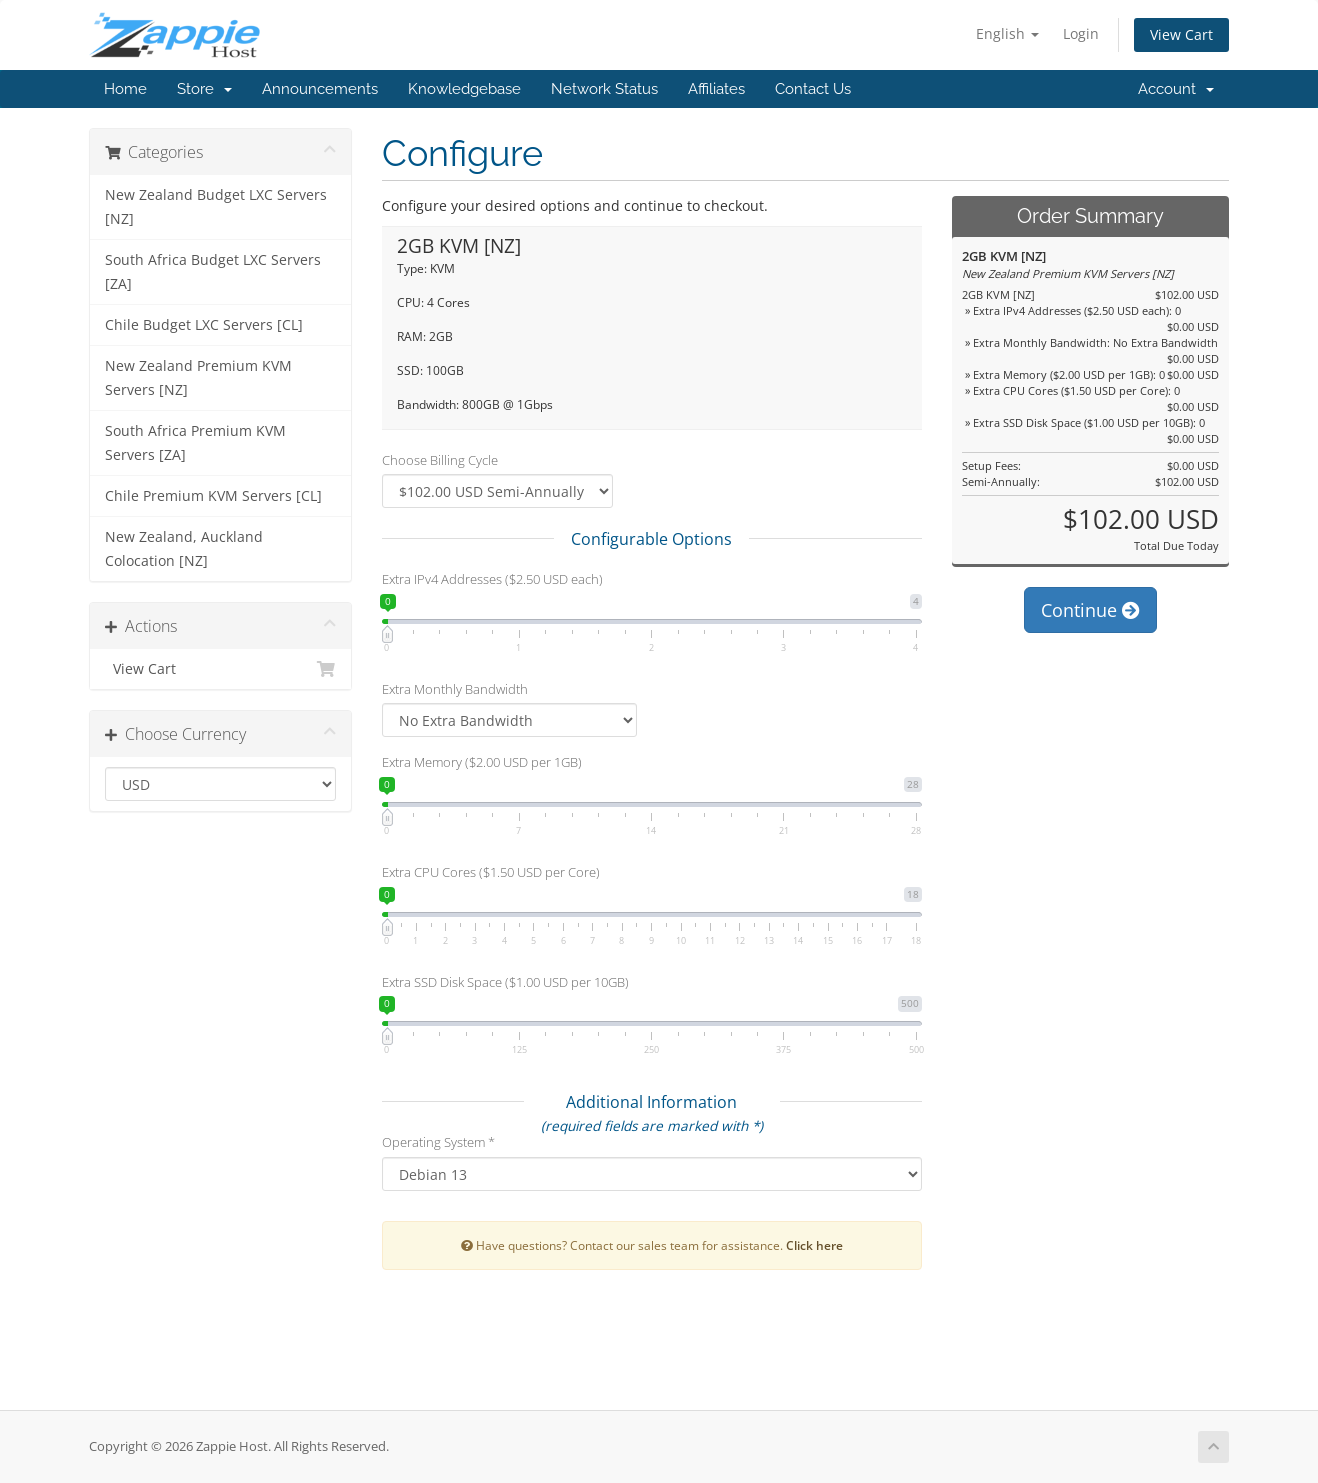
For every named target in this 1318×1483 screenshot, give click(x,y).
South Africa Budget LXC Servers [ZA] (213, 272)
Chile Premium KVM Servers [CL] (213, 496)
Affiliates (716, 89)
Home (125, 89)
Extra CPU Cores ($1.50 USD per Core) (491, 872)
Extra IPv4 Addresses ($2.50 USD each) (492, 579)
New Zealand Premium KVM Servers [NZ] (198, 378)
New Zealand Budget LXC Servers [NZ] (216, 207)
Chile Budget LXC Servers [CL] (204, 325)
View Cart (1181, 34)
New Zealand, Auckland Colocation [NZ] (184, 549)
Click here (814, 1245)
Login (1081, 33)
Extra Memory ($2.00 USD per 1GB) (482, 762)
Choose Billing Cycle (440, 460)
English (1007, 33)
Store (204, 89)
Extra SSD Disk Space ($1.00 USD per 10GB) (505, 982)
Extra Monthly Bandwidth (455, 689)
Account (1176, 89)
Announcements (320, 89)
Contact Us (813, 89)
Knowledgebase (464, 89)
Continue (1090, 610)
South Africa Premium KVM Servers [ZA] (195, 443)
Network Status (604, 89)
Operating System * (438, 1142)
